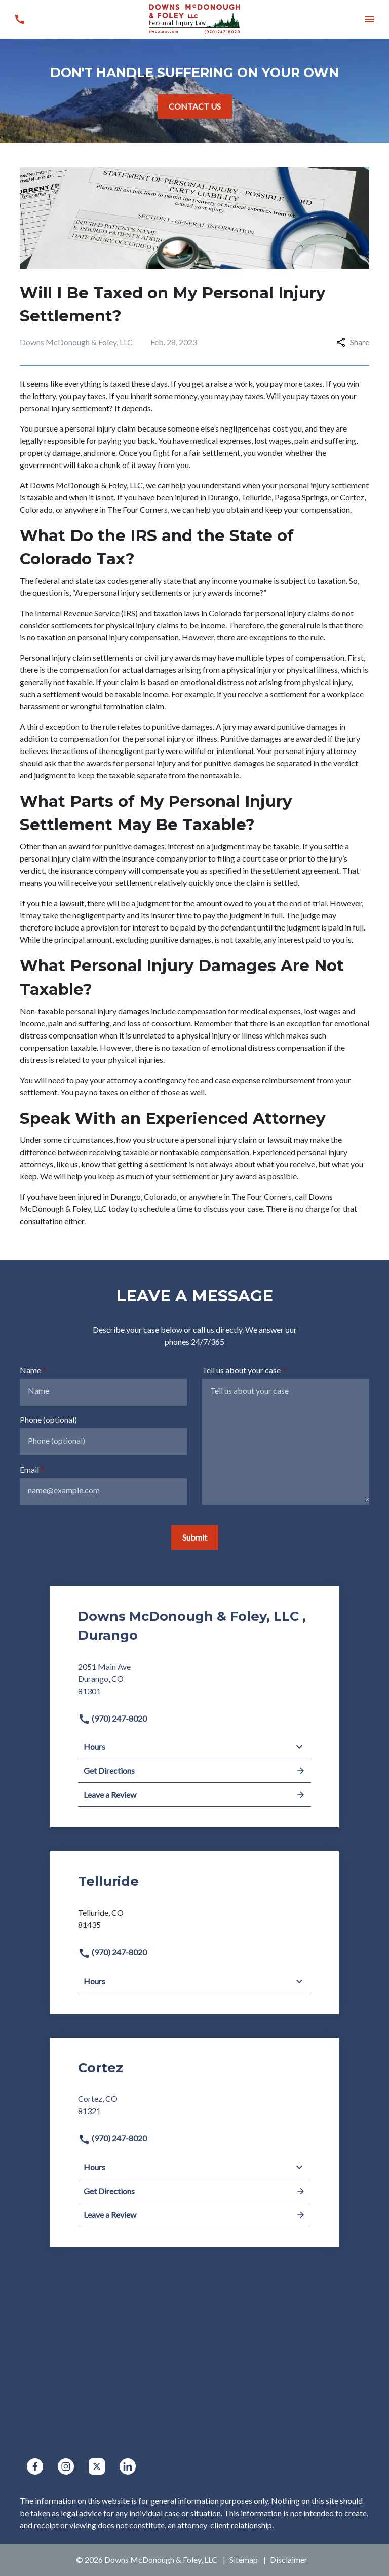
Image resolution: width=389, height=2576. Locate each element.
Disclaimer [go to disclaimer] (288, 2559)
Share (352, 342)
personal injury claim (100, 428)
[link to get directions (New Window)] (194, 1683)
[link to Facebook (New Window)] (35, 2466)
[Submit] (194, 1537)
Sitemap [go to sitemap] (243, 2559)
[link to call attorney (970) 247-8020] (19, 19)
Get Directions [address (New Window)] (194, 1771)
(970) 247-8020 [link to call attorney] (112, 1718)
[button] (369, 19)
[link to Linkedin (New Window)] (128, 2466)
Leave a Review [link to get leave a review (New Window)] (194, 1794)
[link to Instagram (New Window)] (66, 2466)
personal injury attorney (315, 751)
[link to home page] (194, 18)
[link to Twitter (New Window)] (97, 2466)
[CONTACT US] (195, 106)
